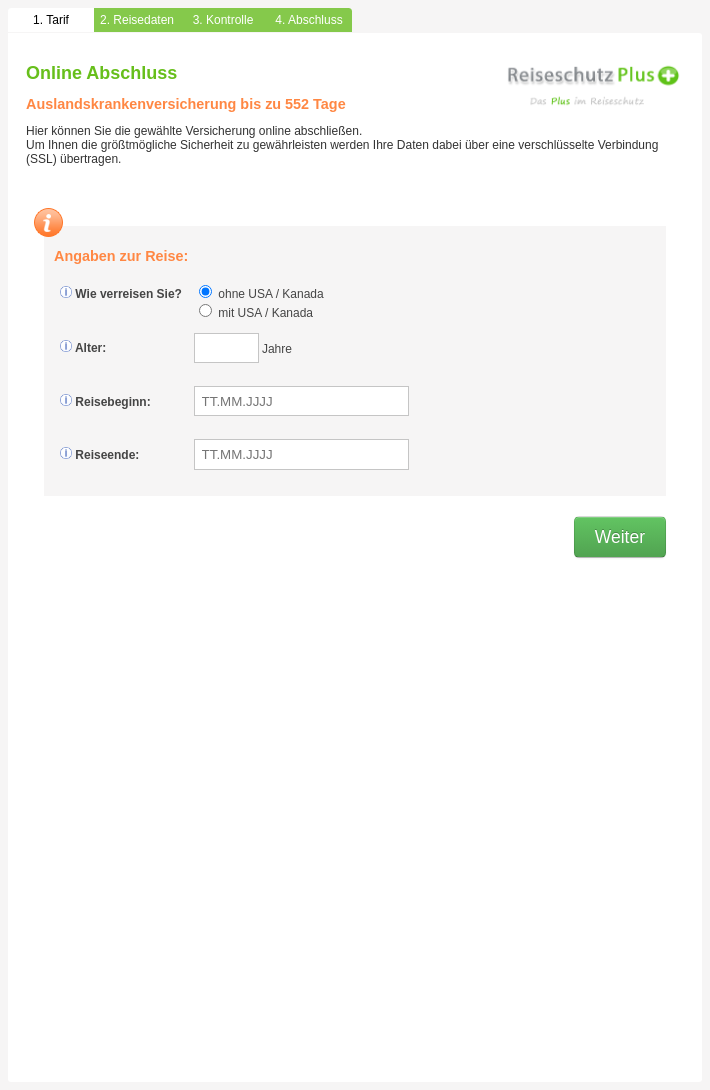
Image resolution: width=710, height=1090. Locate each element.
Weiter (620, 537)
